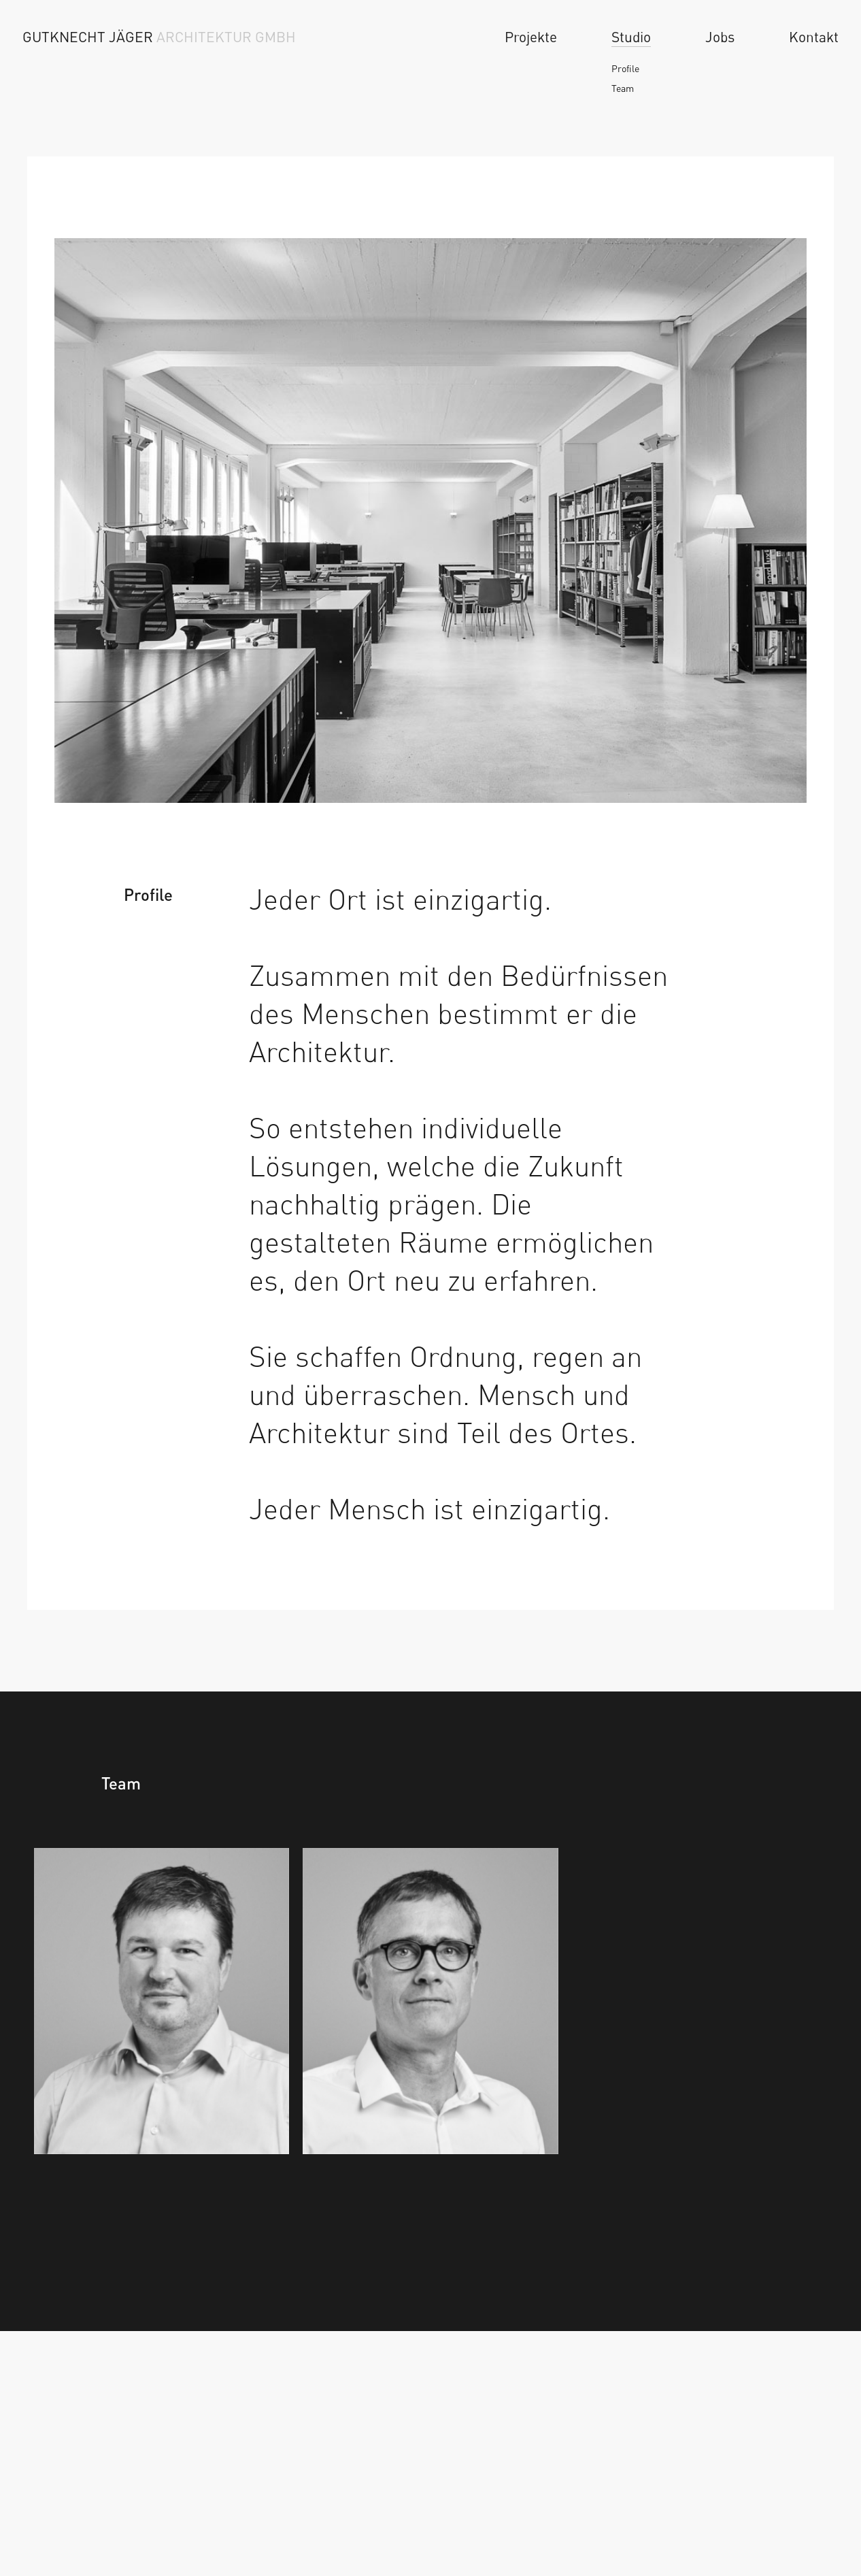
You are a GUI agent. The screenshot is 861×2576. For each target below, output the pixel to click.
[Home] (169, 37)
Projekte (531, 37)
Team (622, 88)
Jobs (720, 37)
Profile (625, 68)
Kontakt (814, 37)
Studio (631, 37)
